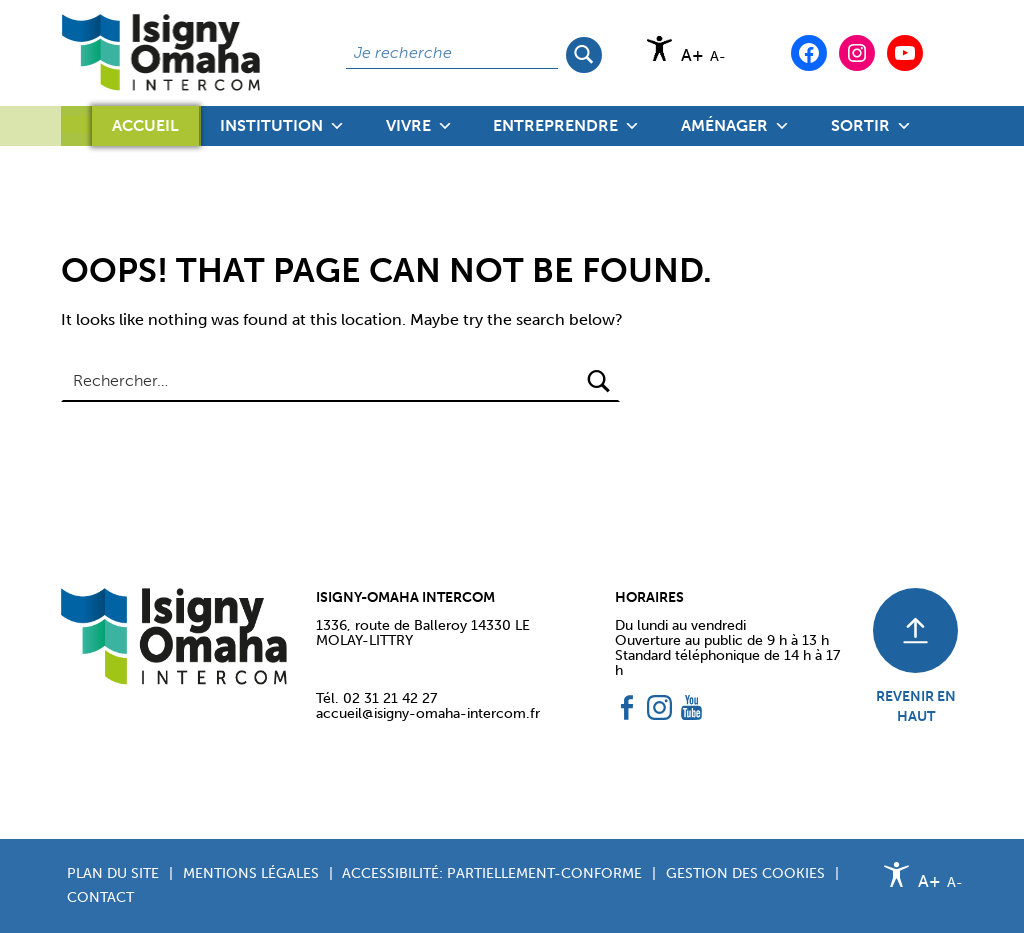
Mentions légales (251, 873)
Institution (282, 126)
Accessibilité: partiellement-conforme (492, 873)
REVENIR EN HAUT (916, 706)
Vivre (419, 126)
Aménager (735, 126)
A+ (692, 55)
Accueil (145, 125)
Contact (100, 897)
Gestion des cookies (745, 873)
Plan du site (113, 873)
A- (718, 56)
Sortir (871, 126)
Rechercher (584, 53)
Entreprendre (566, 126)
